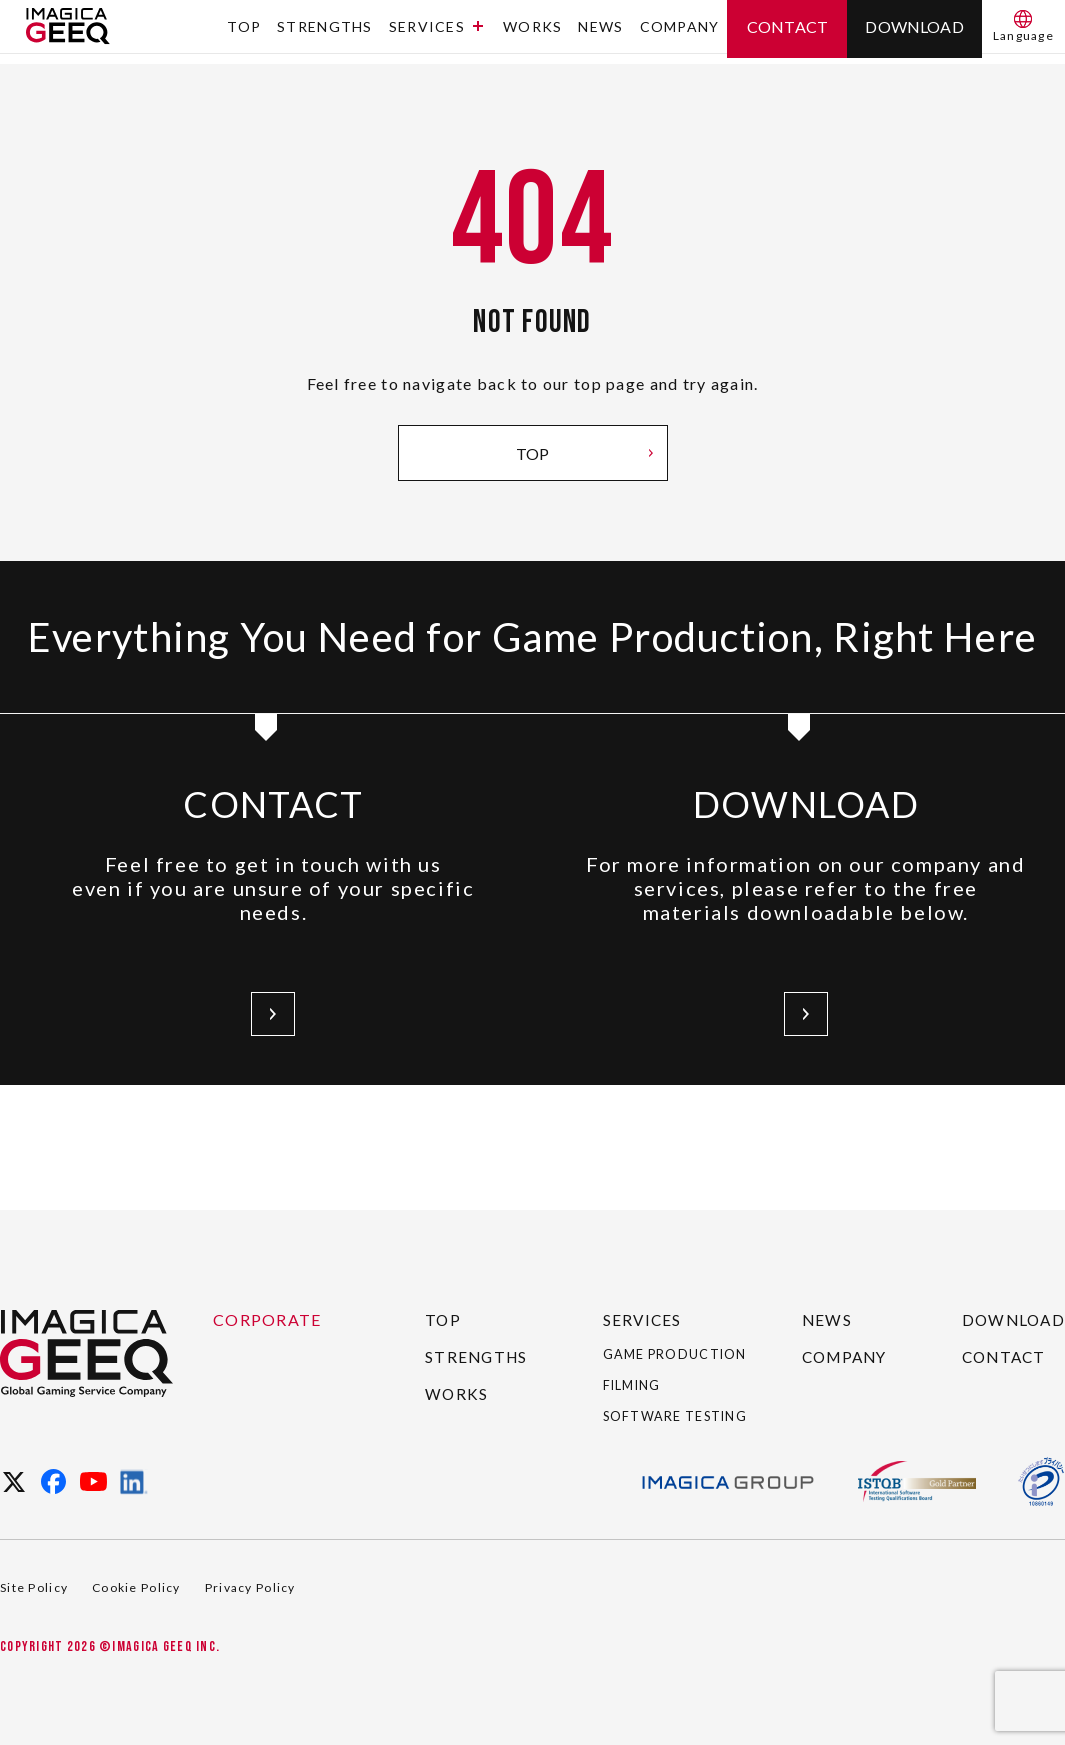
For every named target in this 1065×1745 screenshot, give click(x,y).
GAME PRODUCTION (662, 1328)
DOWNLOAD (1011, 1285)
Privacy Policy (250, 1587)
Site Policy (34, 1587)
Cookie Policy (136, 1587)
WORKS (532, 32)
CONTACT (1002, 1322)
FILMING (640, 1367)
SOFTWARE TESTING (650, 1407)
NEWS (600, 32)
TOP (244, 32)
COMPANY (680, 32)
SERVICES (436, 32)
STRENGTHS (325, 32)
